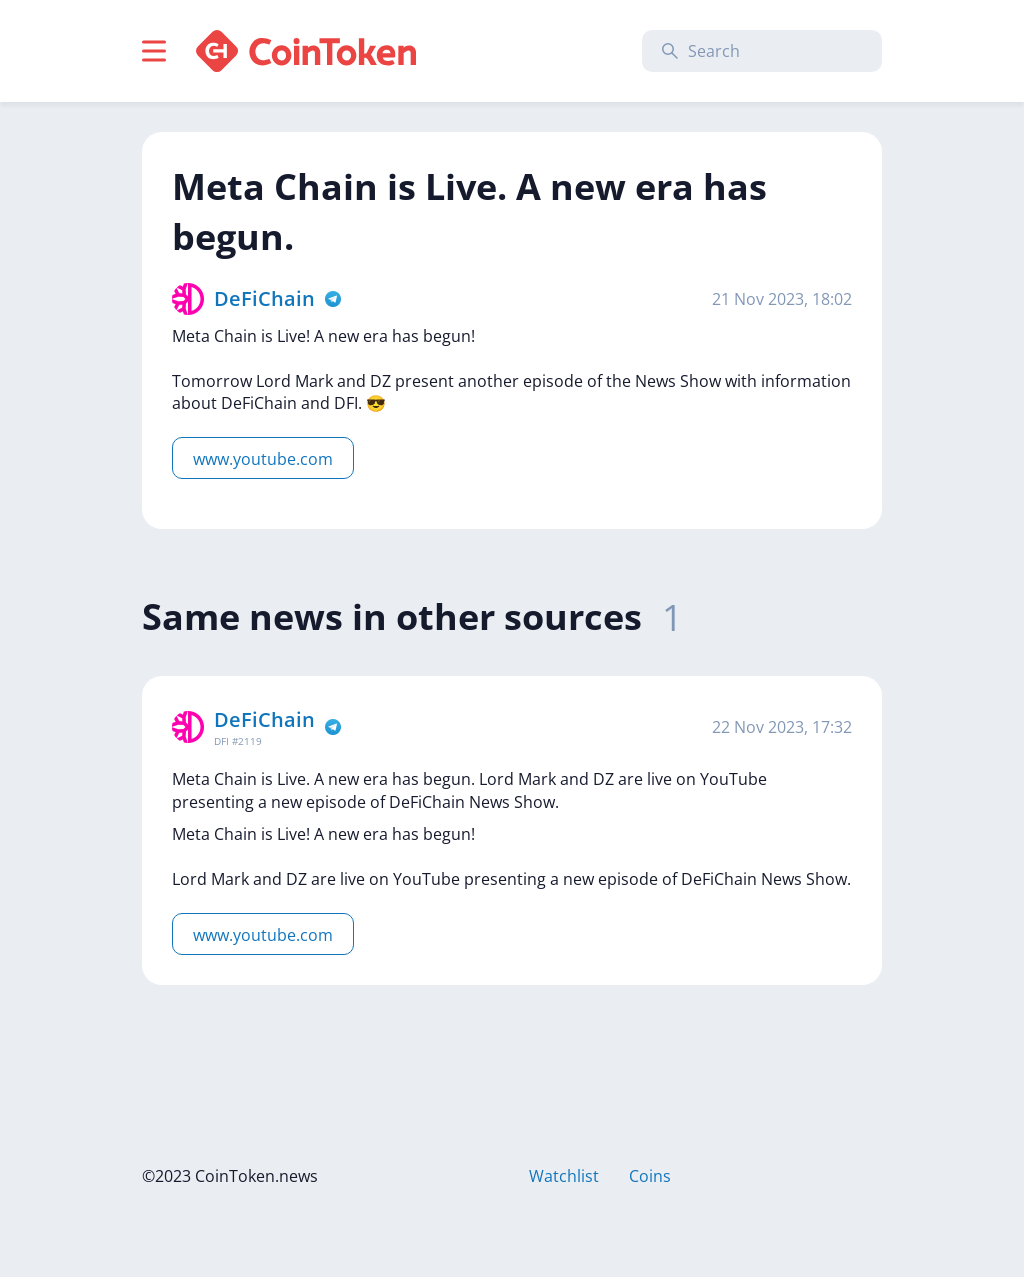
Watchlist (564, 1176)
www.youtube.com (263, 459)
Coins (650, 1176)
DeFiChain (264, 298)
